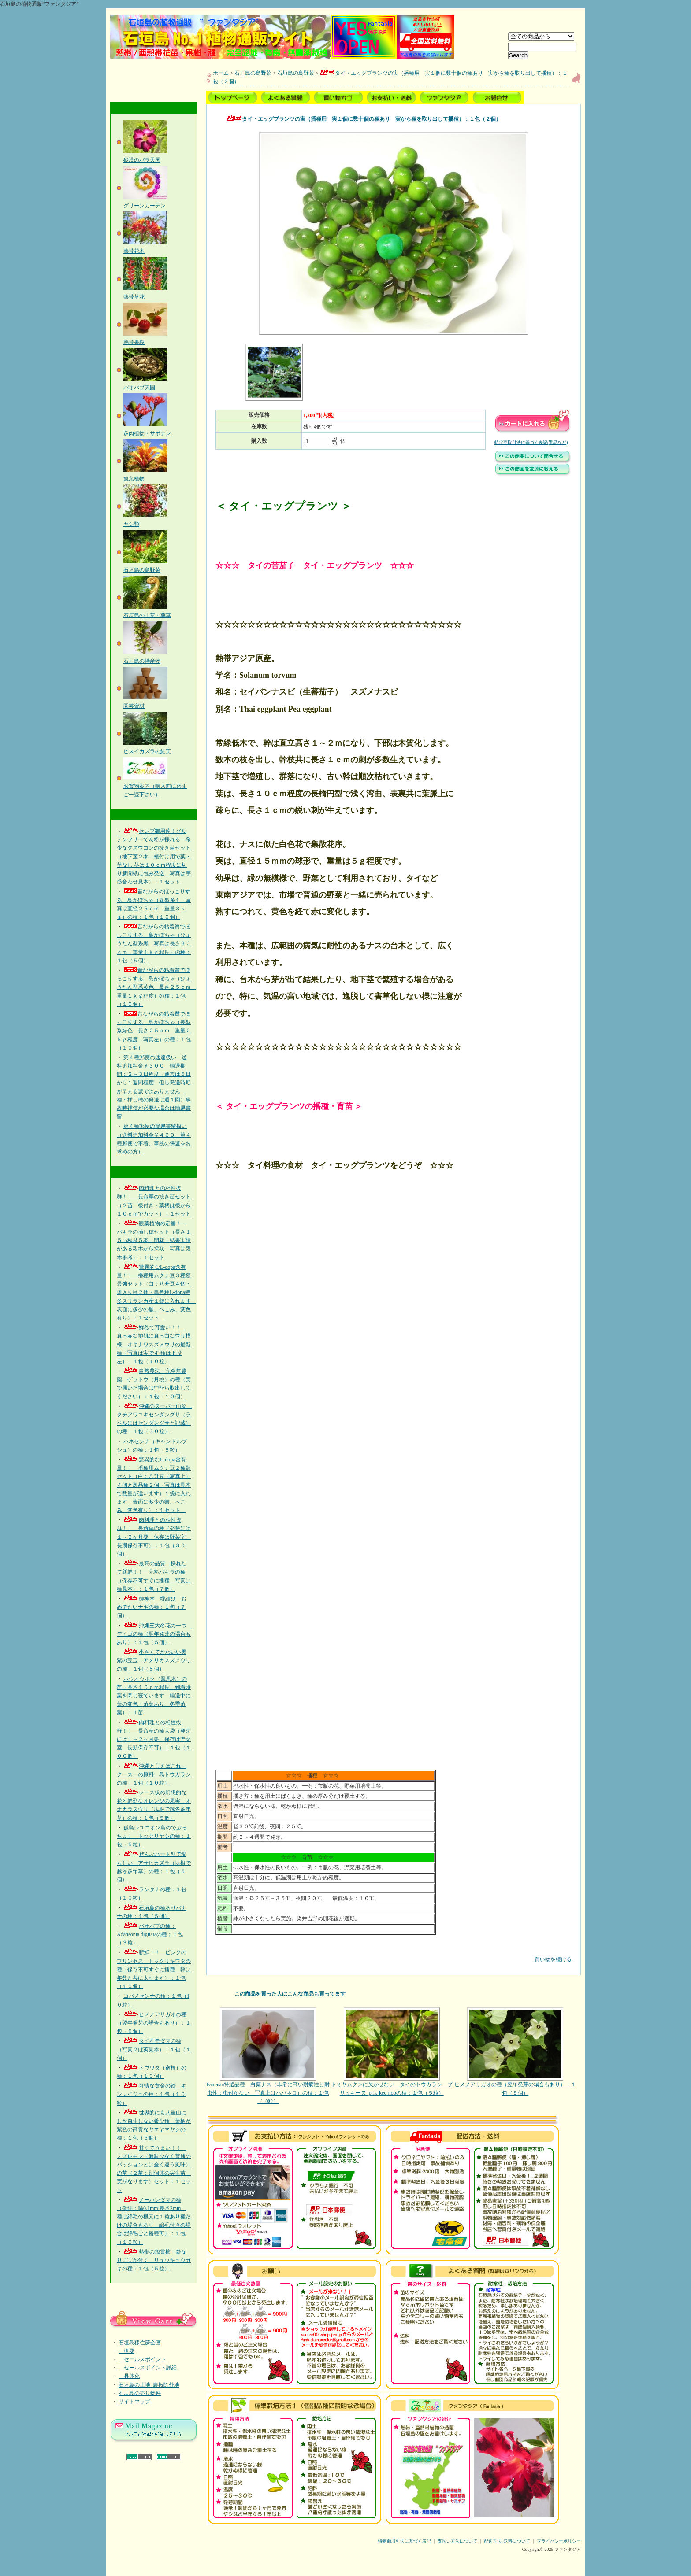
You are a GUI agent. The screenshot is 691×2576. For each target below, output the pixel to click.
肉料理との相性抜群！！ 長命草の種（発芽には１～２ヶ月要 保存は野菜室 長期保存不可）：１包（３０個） (154, 1537)
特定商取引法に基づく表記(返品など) (531, 442)
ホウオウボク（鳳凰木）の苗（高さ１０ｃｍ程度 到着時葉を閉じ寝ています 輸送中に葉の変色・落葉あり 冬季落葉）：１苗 (154, 1696)
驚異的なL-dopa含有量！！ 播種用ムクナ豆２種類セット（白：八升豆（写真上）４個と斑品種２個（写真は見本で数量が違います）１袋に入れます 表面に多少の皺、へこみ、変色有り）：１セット (154, 1484)
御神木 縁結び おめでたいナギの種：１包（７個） (151, 1607)
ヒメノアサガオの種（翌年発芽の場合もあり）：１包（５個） (154, 2022)
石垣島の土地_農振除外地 (149, 2385)
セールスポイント (142, 2359)
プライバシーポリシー (559, 2541)
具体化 (129, 2376)
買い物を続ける (393, 1953)
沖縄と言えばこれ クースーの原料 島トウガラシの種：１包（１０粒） (154, 1774)
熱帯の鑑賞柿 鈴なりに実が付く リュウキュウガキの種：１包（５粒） (154, 2260)
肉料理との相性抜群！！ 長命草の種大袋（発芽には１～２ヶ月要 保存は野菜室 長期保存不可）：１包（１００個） (154, 1739)
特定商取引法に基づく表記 (404, 2541)
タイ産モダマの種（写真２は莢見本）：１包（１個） (154, 2049)
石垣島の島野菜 (252, 73)
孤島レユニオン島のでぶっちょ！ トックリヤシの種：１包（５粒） (154, 1836)
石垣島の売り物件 (140, 2393)
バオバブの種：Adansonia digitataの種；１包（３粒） (150, 1934)
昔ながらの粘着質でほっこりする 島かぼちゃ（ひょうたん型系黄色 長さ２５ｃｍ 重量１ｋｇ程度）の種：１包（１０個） (156, 987)
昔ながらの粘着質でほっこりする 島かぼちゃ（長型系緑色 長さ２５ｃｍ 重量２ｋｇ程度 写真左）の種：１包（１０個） (154, 1031)
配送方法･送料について (507, 2541)
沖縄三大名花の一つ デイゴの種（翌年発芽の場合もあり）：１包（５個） (154, 1633)
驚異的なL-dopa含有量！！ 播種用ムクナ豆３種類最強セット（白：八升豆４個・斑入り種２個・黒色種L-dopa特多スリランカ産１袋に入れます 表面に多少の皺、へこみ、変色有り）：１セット (156, 1292)
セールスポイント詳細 (148, 2368)
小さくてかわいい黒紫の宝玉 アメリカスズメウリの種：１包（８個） (154, 1660)
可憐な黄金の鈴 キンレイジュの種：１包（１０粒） (151, 2094)
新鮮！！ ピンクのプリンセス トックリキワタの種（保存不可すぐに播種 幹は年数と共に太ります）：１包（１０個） (154, 1969)
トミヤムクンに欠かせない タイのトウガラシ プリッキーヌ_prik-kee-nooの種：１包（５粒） (392, 2051)
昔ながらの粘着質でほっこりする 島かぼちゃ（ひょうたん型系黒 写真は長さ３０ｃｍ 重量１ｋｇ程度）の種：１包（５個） (154, 944)
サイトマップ (134, 2402)
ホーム (221, 73)
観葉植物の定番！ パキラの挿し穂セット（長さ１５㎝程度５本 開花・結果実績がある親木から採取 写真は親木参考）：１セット (154, 1240)
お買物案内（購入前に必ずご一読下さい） (155, 785)
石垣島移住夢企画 (140, 2342)
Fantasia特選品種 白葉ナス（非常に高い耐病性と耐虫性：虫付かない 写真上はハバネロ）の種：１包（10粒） (268, 2055)
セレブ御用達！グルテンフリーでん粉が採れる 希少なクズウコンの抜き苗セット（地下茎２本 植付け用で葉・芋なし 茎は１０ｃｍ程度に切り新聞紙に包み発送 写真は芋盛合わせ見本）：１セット (154, 856)
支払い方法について (457, 2541)
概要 (126, 2351)
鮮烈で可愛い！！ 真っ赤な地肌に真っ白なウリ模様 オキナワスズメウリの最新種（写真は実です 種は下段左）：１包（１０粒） (154, 1344)
